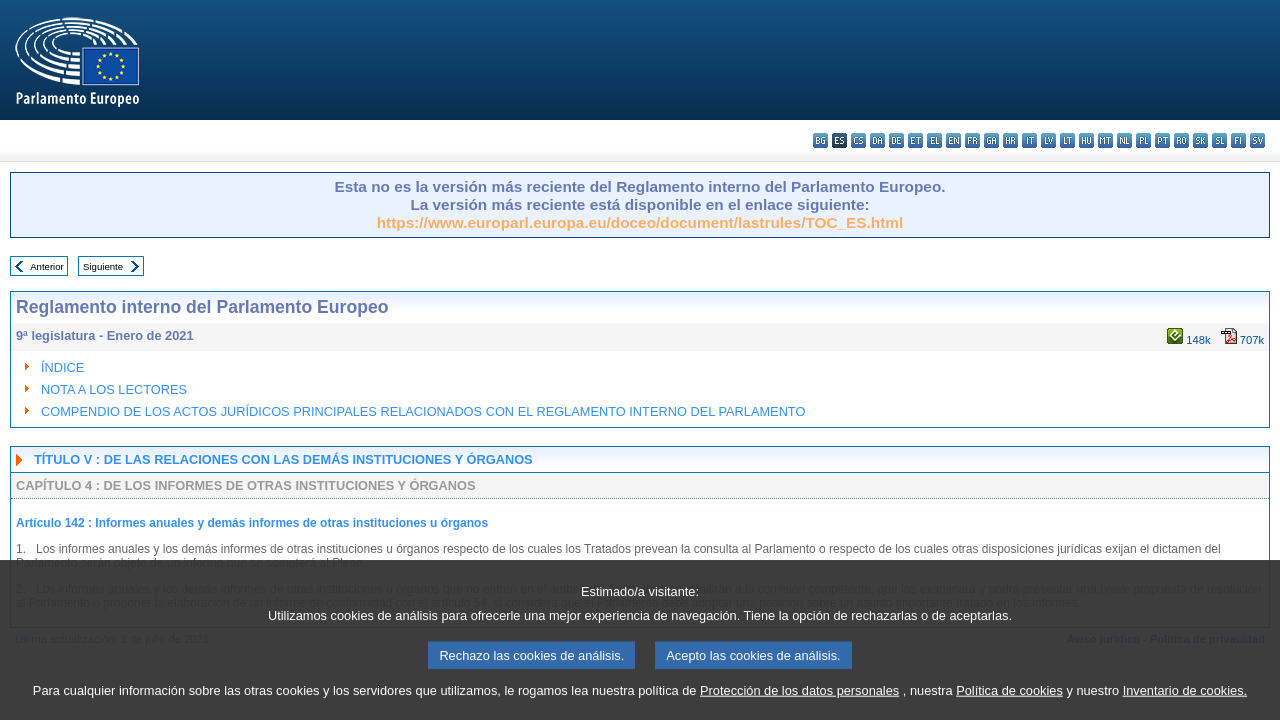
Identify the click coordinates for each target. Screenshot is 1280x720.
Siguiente (103, 266)
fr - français (972, 140)
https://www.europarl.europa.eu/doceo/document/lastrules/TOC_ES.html (640, 222)
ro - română (1181, 140)
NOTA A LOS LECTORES (114, 389)
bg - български (820, 140)
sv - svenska (1257, 140)
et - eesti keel (915, 140)
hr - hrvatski (1010, 140)
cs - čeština (858, 140)
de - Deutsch (896, 140)
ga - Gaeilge (991, 140)
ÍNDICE (62, 367)
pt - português (1162, 140)
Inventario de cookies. (1185, 700)
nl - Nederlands (1124, 140)
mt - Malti (1105, 140)
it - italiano (1029, 140)
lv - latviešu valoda (1048, 140)
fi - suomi (1238, 140)
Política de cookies (1009, 700)
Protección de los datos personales (799, 700)
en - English (953, 140)
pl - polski (1143, 140)
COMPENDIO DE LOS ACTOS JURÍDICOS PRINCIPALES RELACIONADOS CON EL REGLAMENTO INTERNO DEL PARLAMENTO (423, 411)
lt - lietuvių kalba (1067, 140)
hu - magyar (1086, 140)
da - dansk (877, 140)
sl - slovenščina (1219, 140)
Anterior (47, 266)
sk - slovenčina (1200, 140)
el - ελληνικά (934, 140)
